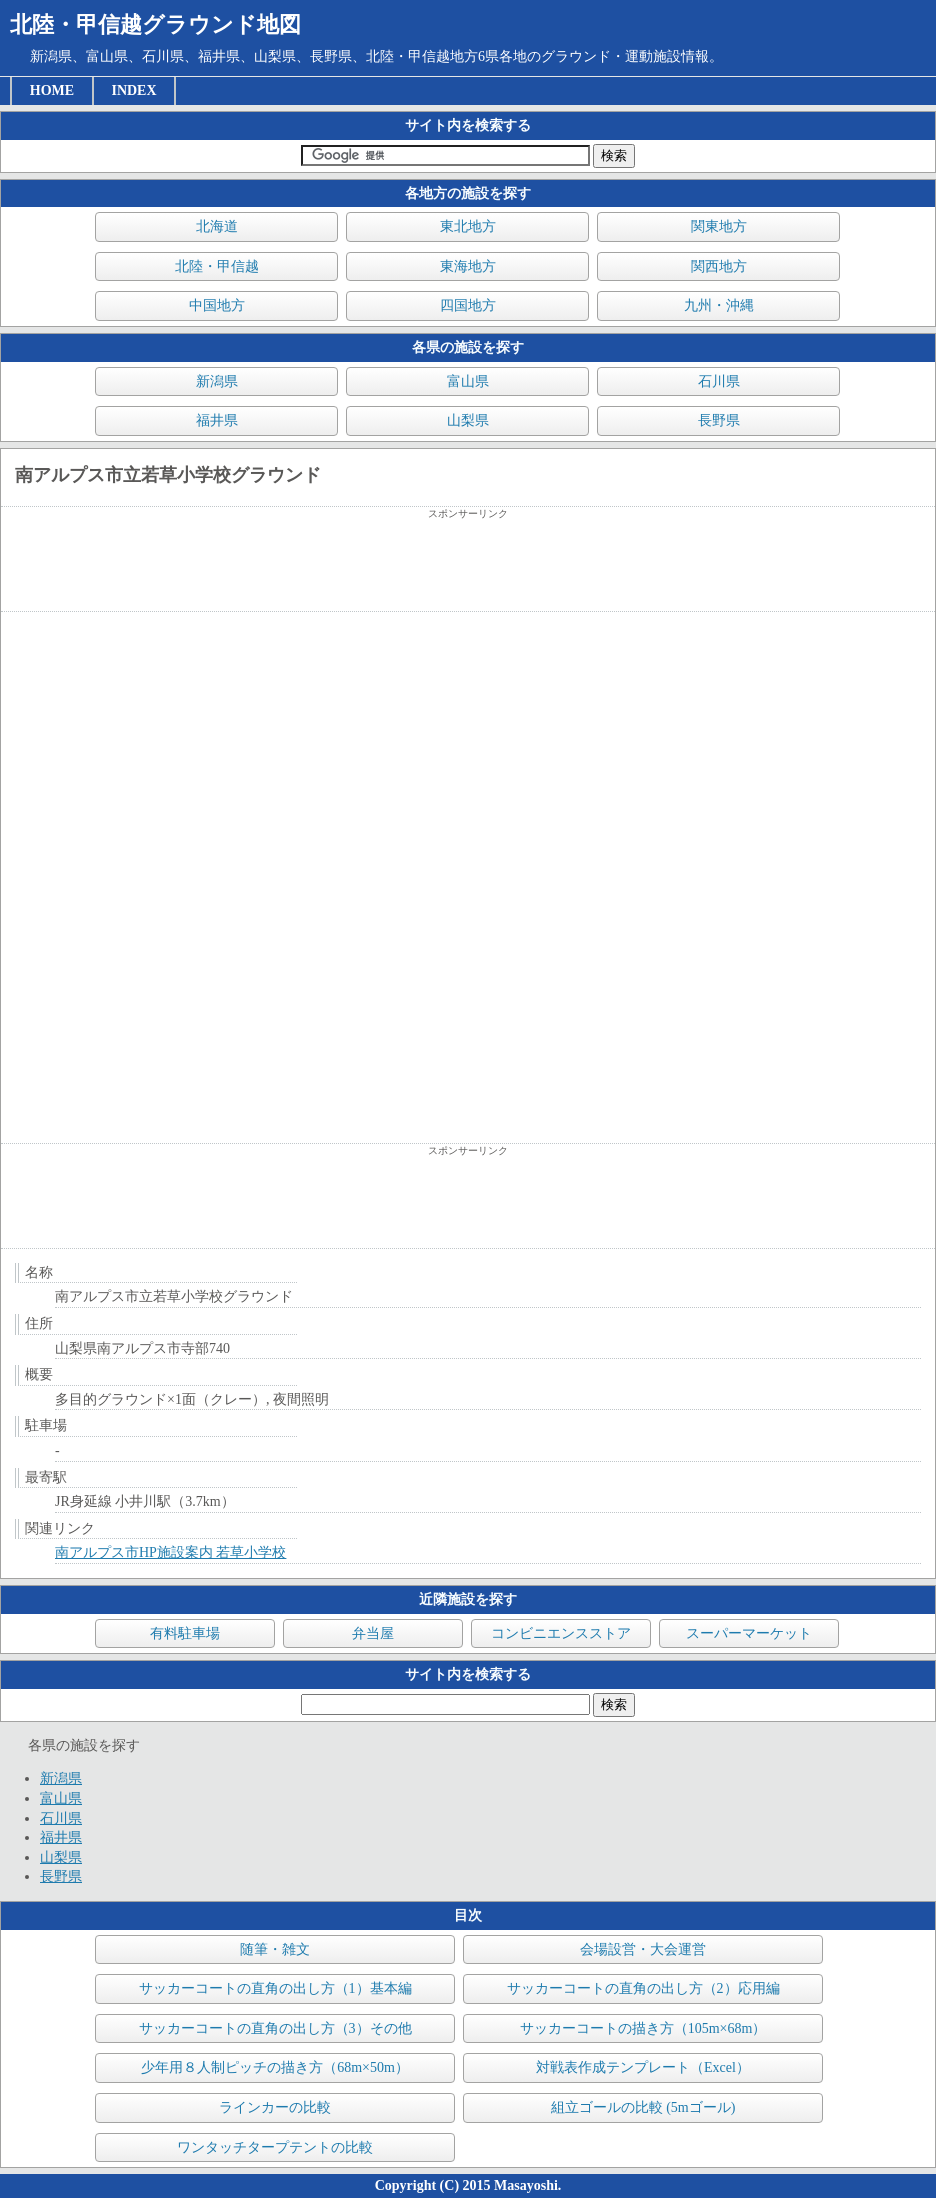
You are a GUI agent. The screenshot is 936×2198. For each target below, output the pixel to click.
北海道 (217, 226)
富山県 (468, 381)
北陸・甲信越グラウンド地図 (155, 24)
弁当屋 (373, 1633)
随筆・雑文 (275, 1949)
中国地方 (217, 305)
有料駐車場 (185, 1633)
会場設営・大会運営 (643, 1949)
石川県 (719, 381)
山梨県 (468, 420)
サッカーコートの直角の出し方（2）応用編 (643, 1988)
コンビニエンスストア (561, 1633)
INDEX (133, 90)
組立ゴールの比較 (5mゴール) (643, 2107)
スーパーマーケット (749, 1633)
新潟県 (217, 381)
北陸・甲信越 (217, 266)
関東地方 (719, 226)
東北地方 (468, 226)
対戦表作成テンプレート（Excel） (643, 2067)
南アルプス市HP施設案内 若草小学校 (170, 1552)
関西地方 (719, 266)
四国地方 (468, 305)
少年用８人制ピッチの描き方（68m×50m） (275, 2067)
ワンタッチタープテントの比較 (275, 2147)
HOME (52, 90)
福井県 (217, 420)
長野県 (719, 420)
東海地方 (468, 266)
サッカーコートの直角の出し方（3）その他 (275, 2028)
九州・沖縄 (719, 305)
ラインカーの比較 (275, 2107)
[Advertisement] (468, 566)
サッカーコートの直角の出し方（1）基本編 (275, 1988)
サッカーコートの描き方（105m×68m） (643, 2028)
